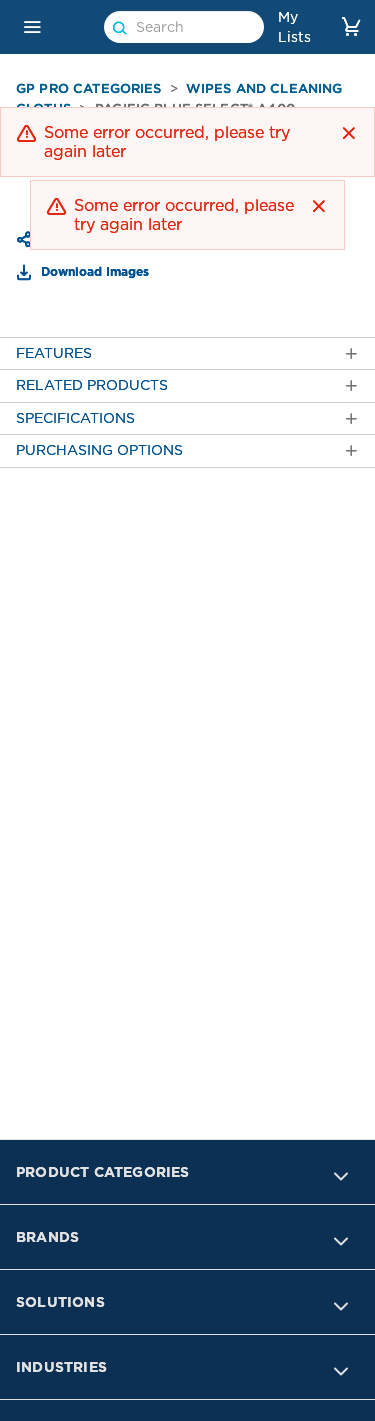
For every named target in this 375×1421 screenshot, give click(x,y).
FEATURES (187, 353)
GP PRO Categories (89, 88)
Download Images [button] (93, 271)
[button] (32, 27)
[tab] (187, 353)
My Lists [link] (294, 27)
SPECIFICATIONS (187, 418)
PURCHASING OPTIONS (187, 450)
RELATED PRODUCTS (187, 385)
